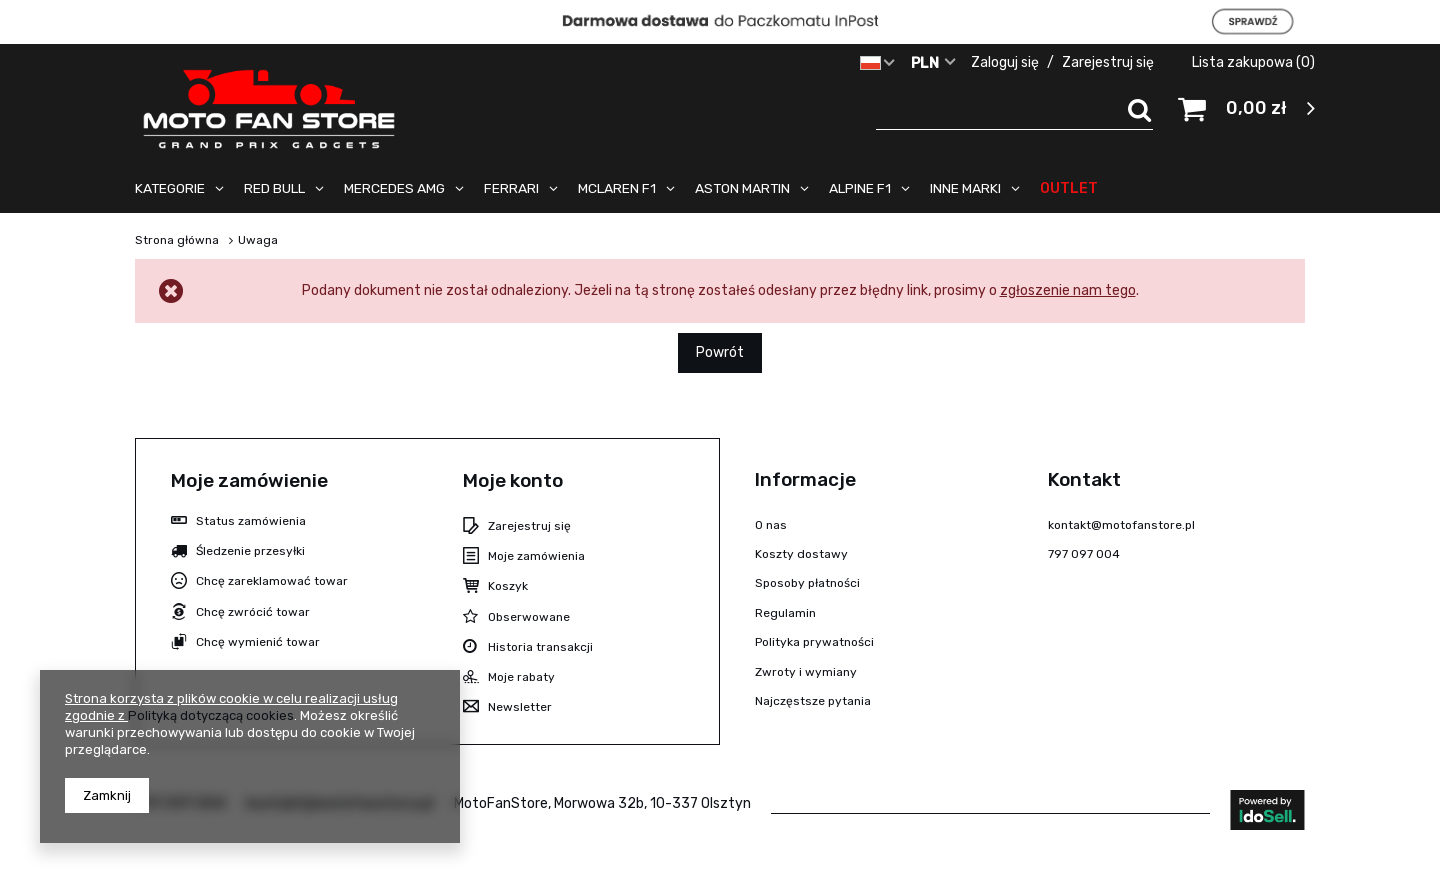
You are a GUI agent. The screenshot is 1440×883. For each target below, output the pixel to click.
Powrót (720, 352)
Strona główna (177, 240)
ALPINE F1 (860, 188)
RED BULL (274, 188)
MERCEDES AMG (394, 188)
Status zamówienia (251, 521)
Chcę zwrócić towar (253, 612)
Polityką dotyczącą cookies (211, 715)
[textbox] (1015, 109)
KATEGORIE (170, 188)
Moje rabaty (521, 677)
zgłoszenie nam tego (1068, 290)
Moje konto (513, 480)
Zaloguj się (1006, 62)
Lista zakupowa (1253, 62)
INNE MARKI (965, 188)
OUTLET (1069, 188)
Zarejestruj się (1109, 62)
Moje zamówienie (249, 480)
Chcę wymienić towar (258, 642)
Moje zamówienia (536, 556)
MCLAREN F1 (617, 188)
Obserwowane (529, 617)
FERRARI (511, 188)
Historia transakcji (540, 647)
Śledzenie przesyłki (250, 551)
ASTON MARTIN (742, 188)
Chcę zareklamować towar (272, 581)
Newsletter (520, 707)
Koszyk (508, 586)
